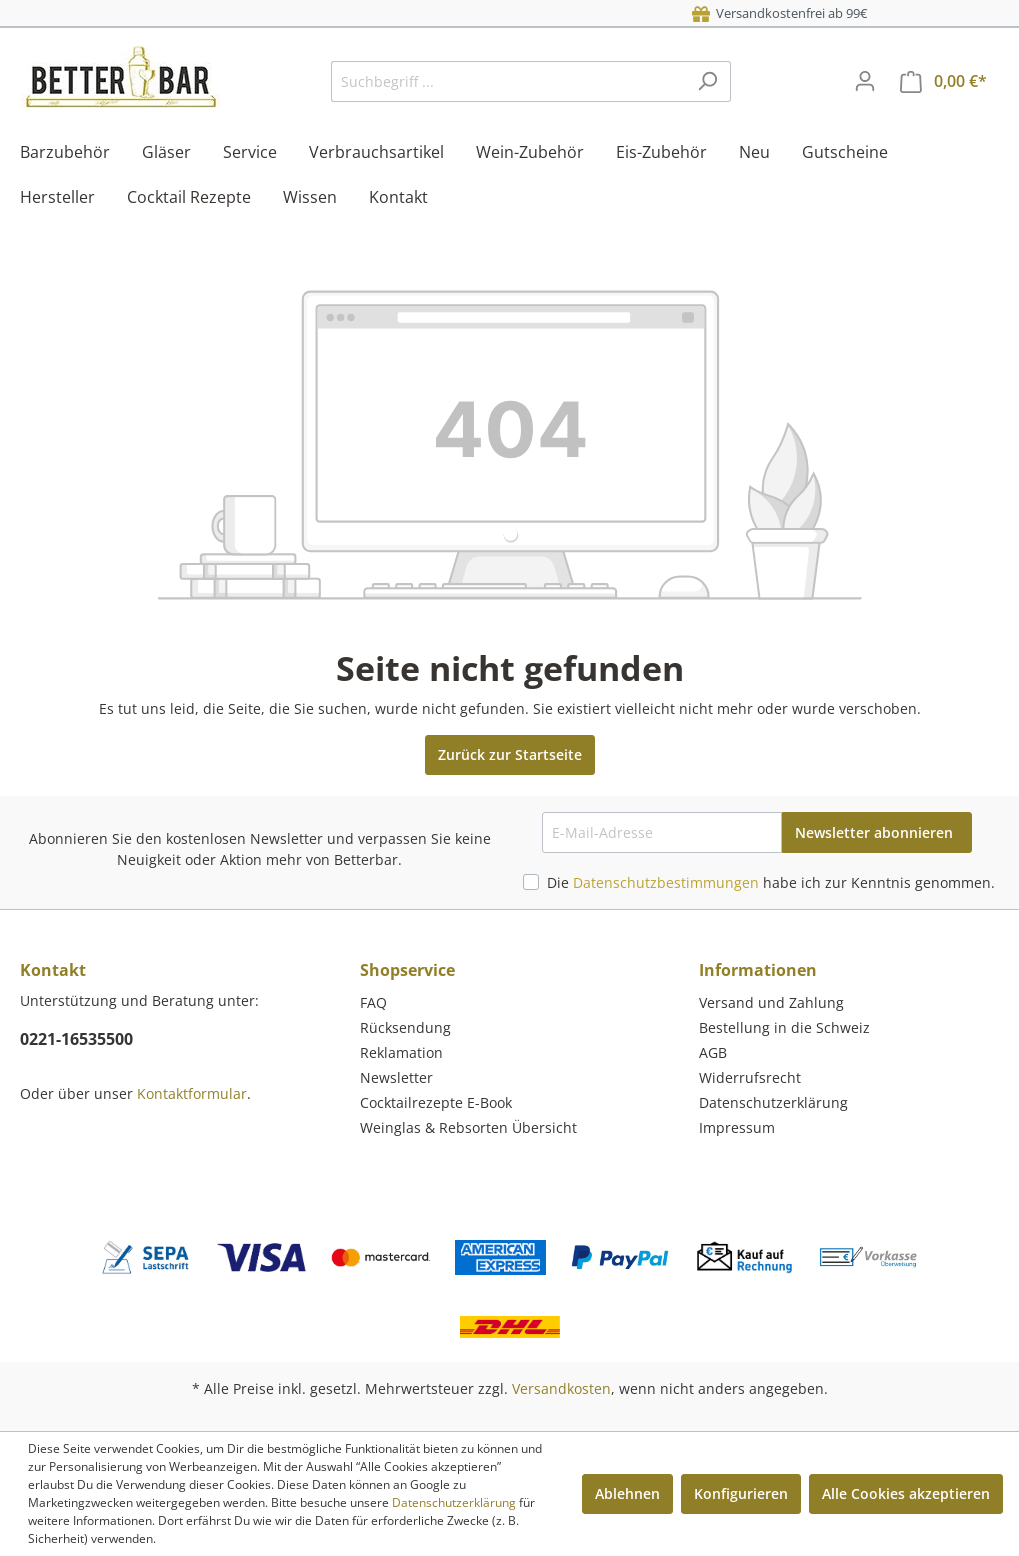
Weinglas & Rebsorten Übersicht (468, 1127)
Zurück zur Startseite (510, 754)
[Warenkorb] (943, 81)
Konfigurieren (741, 1493)
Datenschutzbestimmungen (666, 882)
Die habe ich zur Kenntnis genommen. (771, 882)
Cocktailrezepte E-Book (436, 1102)
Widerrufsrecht (750, 1077)
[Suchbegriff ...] (508, 81)
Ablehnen (627, 1493)
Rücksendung (405, 1027)
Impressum (737, 1127)
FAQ (373, 1002)
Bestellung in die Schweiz (784, 1027)
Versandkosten (561, 1388)
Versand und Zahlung (771, 1002)
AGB (713, 1052)
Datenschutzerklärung (773, 1102)
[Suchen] (707, 81)
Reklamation (401, 1052)
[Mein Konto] (865, 81)
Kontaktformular (192, 1093)
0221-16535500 (76, 1039)
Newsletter (396, 1077)
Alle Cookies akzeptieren (906, 1493)
